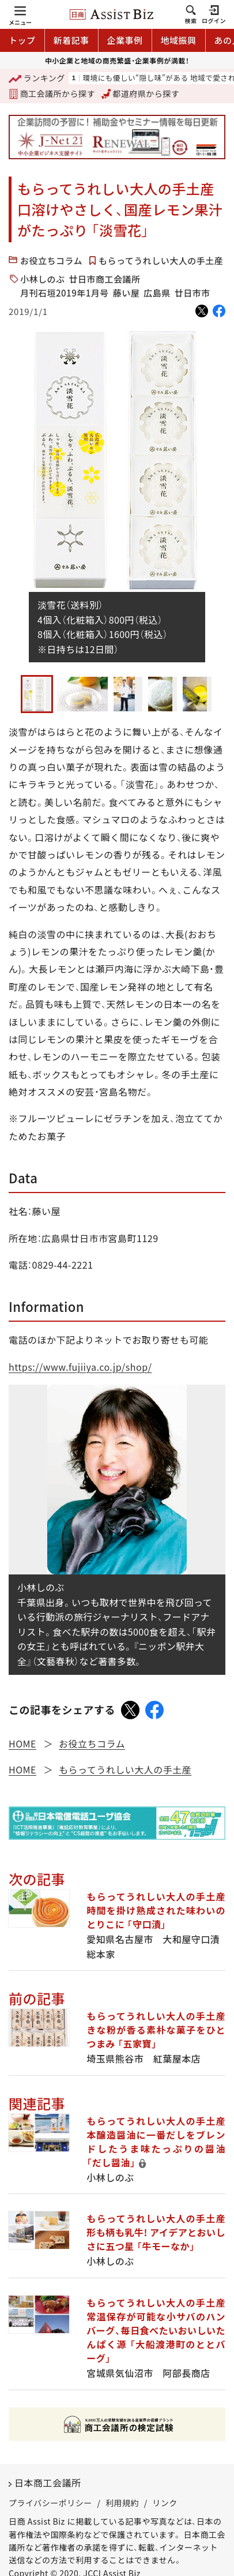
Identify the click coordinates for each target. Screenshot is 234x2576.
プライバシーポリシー (50, 2502)
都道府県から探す (140, 93)
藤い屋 (126, 293)
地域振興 (179, 40)
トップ (22, 40)
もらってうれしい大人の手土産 (161, 260)
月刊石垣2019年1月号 (64, 293)
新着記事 (71, 40)
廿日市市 (192, 293)
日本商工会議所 (47, 2482)
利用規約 (122, 2502)
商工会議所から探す (52, 93)
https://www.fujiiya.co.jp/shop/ (80, 1367)
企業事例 (125, 40)
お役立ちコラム (51, 260)
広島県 (157, 293)
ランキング (37, 78)
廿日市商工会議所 (105, 279)
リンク (165, 2502)
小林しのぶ (42, 279)
